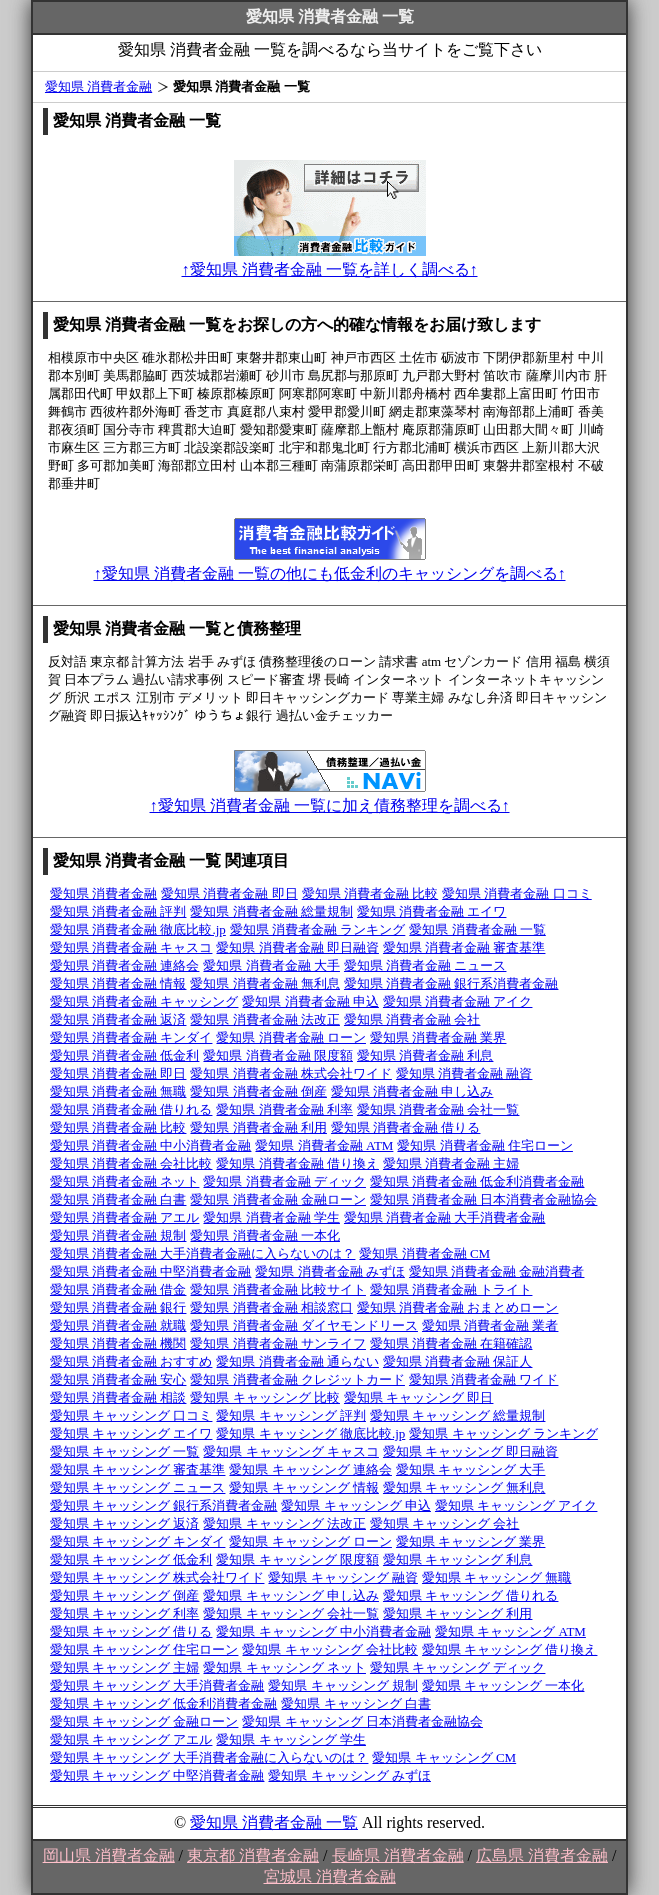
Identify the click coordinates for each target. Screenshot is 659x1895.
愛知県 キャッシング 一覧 (125, 1451)
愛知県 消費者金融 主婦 (451, 1163)
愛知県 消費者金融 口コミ (517, 893)
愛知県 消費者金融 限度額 (278, 1055)
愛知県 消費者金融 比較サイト (278, 1289)
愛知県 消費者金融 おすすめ (131, 1361)
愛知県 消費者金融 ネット (125, 1181)
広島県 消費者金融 (542, 1855)
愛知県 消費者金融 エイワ (432, 911)
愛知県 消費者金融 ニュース (425, 965)
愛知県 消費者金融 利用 (258, 1127)
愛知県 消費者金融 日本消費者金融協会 (484, 1199)
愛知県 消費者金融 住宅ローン (485, 1145)
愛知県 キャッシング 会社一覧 (291, 1613)
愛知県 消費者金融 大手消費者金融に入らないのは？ (203, 1253)
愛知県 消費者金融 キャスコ (131, 947)
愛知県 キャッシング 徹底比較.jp (310, 1433)
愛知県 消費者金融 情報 (118, 983)
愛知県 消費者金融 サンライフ (278, 1343)
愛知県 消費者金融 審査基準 (464, 947)
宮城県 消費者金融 (330, 1876)
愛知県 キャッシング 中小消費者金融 (323, 1631)
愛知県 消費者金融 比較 (370, 893)
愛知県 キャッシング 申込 (356, 1505)
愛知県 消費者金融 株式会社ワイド (291, 1073)
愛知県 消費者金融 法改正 (265, 1019)
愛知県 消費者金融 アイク (458, 1001)
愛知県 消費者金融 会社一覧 (438, 1109)
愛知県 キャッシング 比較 (265, 1397)
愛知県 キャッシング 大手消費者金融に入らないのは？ (209, 1757)
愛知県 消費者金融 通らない (297, 1361)
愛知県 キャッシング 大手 (471, 1469)
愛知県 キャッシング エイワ (131, 1433)
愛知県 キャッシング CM (444, 1757)
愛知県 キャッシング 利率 (125, 1613)
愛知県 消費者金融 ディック (284, 1181)
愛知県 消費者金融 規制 (118, 1235)
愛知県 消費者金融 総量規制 (271, 911)
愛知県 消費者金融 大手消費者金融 (445, 1217)
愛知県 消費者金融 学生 (271, 1217)
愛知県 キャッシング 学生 (291, 1739)
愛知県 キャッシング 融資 (343, 1577)
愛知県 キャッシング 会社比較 (330, 1649)
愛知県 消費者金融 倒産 (258, 1091)
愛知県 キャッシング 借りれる (471, 1595)
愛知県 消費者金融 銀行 (118, 1307)
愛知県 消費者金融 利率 (284, 1109)
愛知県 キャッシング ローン (310, 1541)
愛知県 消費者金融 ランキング (318, 929)
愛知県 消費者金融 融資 (464, 1073)
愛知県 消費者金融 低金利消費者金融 (477, 1181)
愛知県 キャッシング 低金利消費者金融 (164, 1703)
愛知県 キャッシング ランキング (503, 1433)
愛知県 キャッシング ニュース (138, 1487)
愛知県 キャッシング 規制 (343, 1685)
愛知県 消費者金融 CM (424, 1253)
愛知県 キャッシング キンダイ (138, 1541)
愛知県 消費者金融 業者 (490, 1325)
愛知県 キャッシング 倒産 (125, 1595)
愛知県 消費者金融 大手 (271, 965)
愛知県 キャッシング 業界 (471, 1541)
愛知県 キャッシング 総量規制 (458, 1415)
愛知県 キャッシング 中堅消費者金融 (157, 1775)
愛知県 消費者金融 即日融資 (297, 947)
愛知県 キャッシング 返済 (125, 1523)
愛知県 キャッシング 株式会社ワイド (157, 1577)
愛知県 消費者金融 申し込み (412, 1091)
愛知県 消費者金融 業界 (438, 1037)
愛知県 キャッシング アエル (131, 1739)
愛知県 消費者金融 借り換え (297, 1163)
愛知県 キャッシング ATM (510, 1631)
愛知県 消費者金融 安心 (118, 1379)
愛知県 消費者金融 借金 (118, 1289)
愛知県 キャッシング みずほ (349, 1775)
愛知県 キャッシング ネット (284, 1667)
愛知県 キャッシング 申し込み (291, 1595)
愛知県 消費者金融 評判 (118, 911)
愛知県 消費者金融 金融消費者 (497, 1271)
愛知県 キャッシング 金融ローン (144, 1721)
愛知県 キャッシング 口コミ (131, 1415)
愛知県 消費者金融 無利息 (265, 983)
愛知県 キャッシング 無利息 (464, 1487)
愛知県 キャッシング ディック (458, 1667)
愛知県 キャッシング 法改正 (284, 1523)
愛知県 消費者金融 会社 (412, 1019)
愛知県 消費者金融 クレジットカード (297, 1379)
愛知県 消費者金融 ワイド (484, 1379)
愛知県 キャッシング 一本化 (503, 1685)
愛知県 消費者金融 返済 (118, 1019)
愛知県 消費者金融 (98, 86)
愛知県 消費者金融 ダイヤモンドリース (304, 1325)
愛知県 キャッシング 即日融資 (471, 1451)
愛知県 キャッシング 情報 (304, 1487)
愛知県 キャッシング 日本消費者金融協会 (362, 1721)
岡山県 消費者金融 (109, 1855)
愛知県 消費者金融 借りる (406, 1127)
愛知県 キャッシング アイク (516, 1505)
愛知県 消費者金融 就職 (118, 1325)
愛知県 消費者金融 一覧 (477, 929)
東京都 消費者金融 (253, 1855)
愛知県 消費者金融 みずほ (330, 1271)
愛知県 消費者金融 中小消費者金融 (151, 1145)
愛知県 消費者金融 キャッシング (144, 1001)
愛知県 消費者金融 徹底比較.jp (138, 929)
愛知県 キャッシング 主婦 (125, 1667)
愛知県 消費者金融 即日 (229, 893)
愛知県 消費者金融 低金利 (125, 1055)
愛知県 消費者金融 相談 (118, 1397)
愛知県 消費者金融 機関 (118, 1343)
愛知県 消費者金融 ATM (324, 1145)
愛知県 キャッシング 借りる (131, 1631)
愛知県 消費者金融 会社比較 (131, 1163)
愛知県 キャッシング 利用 (458, 1613)
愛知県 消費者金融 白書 (118, 1199)
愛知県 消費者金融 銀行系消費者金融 (451, 983)
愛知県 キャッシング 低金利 (131, 1559)
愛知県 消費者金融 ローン (291, 1037)
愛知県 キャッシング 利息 (458, 1559)
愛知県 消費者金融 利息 (425, 1055)
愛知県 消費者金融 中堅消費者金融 (151, 1271)
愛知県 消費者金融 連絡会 (125, 965)
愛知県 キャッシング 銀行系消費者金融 (164, 1505)
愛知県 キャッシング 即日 (419, 1397)
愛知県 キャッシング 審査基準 (138, 1469)
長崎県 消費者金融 (398, 1855)
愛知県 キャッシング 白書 (356, 1703)
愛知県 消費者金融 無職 (118, 1091)
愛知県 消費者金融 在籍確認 (451, 1343)
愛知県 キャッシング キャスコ (291, 1451)
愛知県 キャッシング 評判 (291, 1415)
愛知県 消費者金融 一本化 (265, 1235)
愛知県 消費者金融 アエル (125, 1217)
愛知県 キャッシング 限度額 (297, 1559)
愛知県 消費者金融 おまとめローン (458, 1307)
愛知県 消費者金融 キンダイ (131, 1037)
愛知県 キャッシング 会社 (445, 1523)
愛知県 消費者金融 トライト (451, 1289)
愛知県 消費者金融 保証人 (458, 1361)
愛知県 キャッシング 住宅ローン (144, 1649)
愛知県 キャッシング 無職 (497, 1577)
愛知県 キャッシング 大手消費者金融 (157, 1685)
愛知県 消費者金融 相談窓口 (271, 1307)
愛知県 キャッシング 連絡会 (310, 1469)
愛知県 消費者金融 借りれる (131, 1109)
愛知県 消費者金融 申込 (310, 1001)
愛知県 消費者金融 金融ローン (278, 1199)
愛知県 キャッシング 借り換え (510, 1649)
